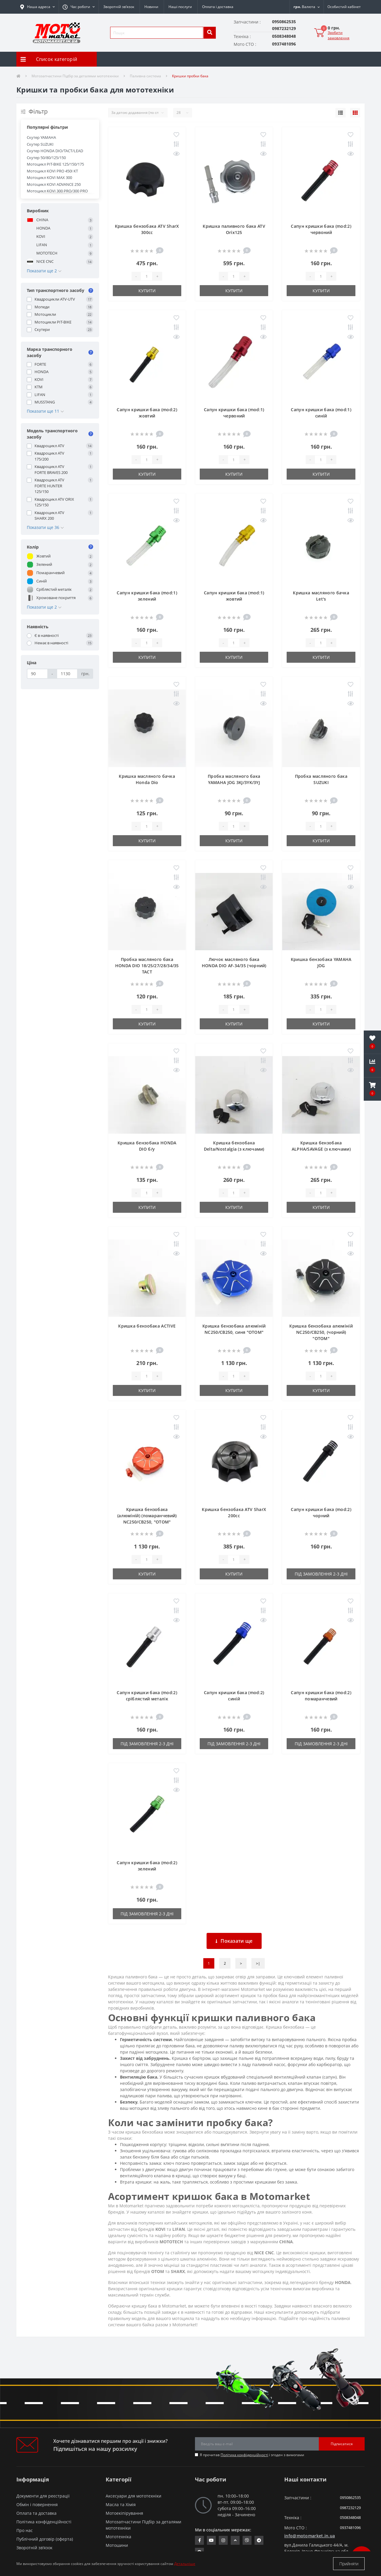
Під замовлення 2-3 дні (321, 1574)
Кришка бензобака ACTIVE (147, 1326)
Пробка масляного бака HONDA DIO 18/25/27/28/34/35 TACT (147, 965)
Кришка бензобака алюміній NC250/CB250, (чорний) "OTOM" (321, 1332)
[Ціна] (37, 674)
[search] (209, 33)
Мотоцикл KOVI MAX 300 (49, 177)
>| (258, 1963)
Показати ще (234, 1941)
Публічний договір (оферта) (44, 2539)
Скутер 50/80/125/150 (46, 157)
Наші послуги (180, 6)
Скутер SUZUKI (40, 144)
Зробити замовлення (338, 35)
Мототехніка (118, 2536)
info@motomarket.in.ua (309, 2536)
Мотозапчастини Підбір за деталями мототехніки (75, 75)
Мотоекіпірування (124, 2513)
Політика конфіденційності (244, 2454)
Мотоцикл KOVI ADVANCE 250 (54, 184)
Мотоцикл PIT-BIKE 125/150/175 (55, 164)
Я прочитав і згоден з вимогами (252, 2454)
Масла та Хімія (121, 2504)
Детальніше (184, 2563)
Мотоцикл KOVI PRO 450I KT (52, 171)
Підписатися (342, 2443)
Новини (151, 6)
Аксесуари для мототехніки (133, 2496)
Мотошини (117, 2545)
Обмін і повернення (37, 2504)
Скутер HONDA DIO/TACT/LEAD (55, 150)
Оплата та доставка (36, 2513)
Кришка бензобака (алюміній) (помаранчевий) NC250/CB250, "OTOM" (147, 1516)
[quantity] (146, 276)
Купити (147, 290)
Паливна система (145, 75)
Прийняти (348, 2563)
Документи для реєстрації (43, 2496)
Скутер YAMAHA (41, 137)
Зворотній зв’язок (118, 6)
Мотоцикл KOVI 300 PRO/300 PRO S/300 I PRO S (57, 194)
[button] (79, 7)
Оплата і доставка (217, 6)
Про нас (24, 2530)
